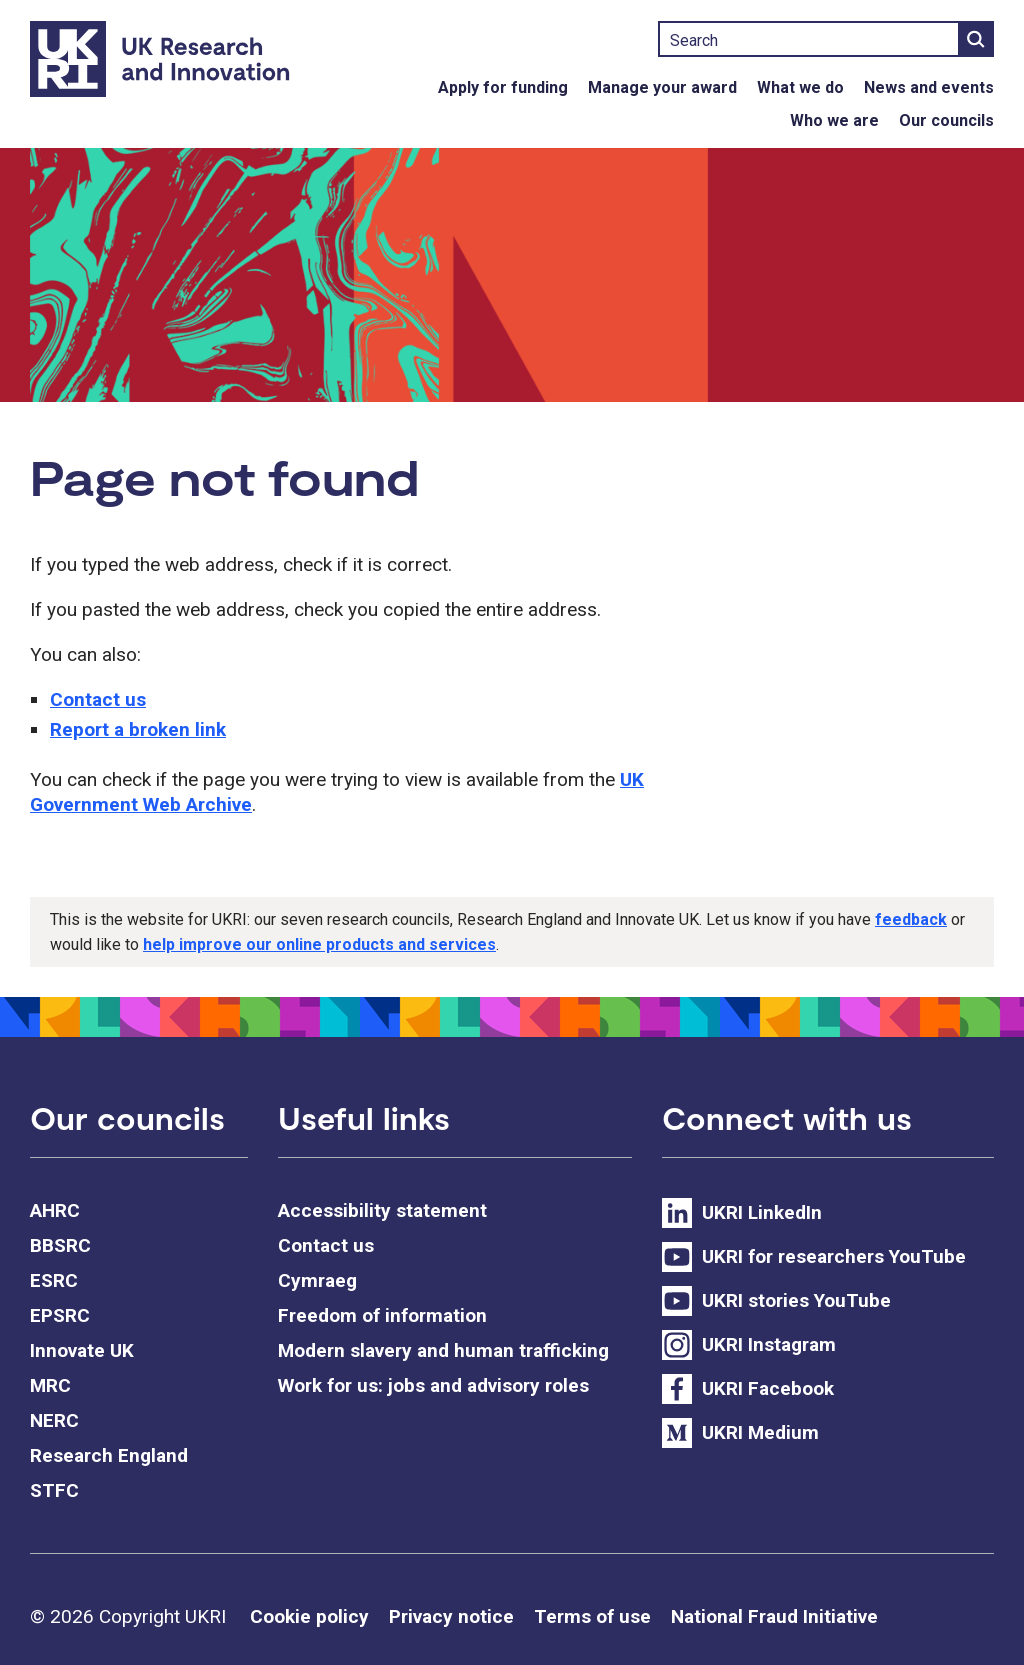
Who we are (834, 120)
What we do (800, 87)
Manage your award (662, 87)
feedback (911, 919)
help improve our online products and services (319, 944)
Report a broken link (138, 729)
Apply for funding (503, 87)
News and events (929, 87)
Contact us (98, 699)
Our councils (946, 120)
